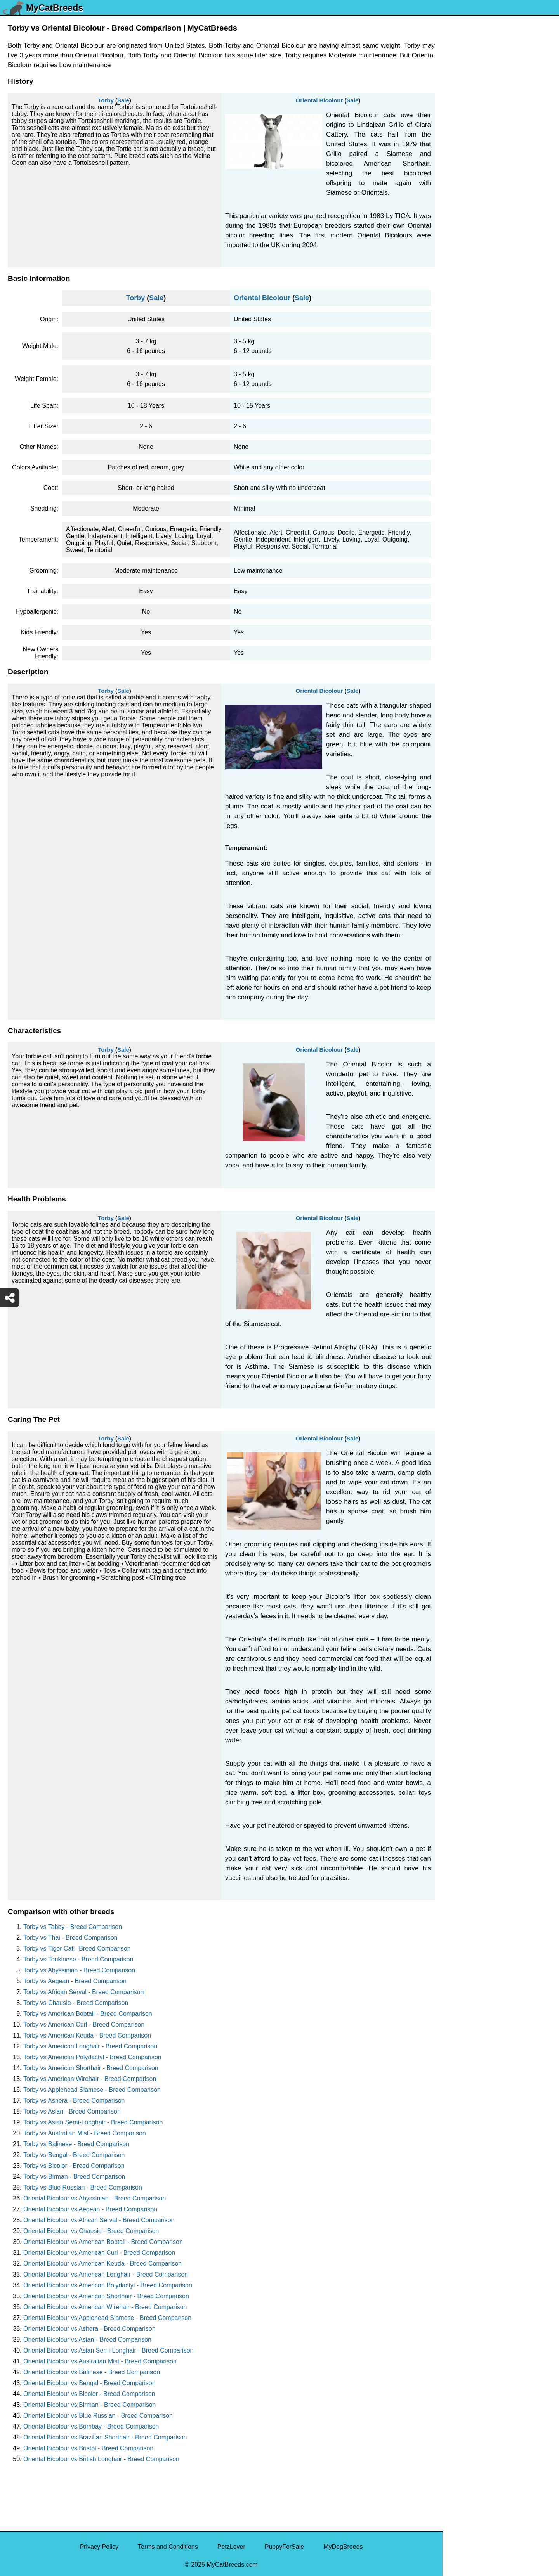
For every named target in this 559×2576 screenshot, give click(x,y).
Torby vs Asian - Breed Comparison (72, 2111)
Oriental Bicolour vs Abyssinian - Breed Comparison (94, 2198)
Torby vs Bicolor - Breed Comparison (74, 2165)
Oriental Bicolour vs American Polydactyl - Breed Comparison (107, 2285)
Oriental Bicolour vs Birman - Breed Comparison (89, 2404)
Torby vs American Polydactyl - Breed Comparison (92, 2057)
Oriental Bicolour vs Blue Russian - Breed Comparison (98, 2415)
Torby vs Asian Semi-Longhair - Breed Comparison (93, 2122)
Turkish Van (464, 209)
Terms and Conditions (168, 2546)
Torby (106, 100)
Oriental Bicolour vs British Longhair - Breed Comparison (101, 2459)
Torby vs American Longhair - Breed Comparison (90, 2046)
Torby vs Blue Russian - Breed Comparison (82, 2187)
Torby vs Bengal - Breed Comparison (74, 2155)
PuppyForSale (284, 2546)
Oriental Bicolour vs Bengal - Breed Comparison (89, 2383)
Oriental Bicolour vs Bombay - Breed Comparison (91, 2426)
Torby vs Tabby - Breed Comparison (72, 1926)
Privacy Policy (99, 2546)
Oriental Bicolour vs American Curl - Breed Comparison (99, 2252)
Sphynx (458, 405)
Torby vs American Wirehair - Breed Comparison (89, 2079)
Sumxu (457, 372)
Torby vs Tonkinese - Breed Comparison (78, 1959)
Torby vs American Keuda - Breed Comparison (87, 2035)
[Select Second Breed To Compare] (501, 58)
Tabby (456, 356)
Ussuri (456, 161)
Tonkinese (462, 307)
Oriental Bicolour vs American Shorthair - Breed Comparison (106, 2296)
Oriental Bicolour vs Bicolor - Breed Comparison (89, 2394)
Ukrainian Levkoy (471, 177)
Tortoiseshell (465, 275)
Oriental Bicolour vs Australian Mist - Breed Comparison (100, 2361)
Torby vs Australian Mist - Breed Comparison (84, 2133)
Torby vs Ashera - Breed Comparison (74, 2100)
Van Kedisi (462, 128)
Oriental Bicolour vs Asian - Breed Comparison (87, 2339)
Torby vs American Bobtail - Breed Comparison (87, 2013)
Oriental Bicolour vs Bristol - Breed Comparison (88, 2448)
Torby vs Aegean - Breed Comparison (75, 1981)
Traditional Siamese (475, 242)
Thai (454, 340)
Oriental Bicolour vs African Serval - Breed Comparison (99, 2220)
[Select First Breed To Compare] (501, 42)
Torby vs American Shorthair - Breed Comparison (90, 2068)
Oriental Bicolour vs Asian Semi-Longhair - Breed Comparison (108, 2350)
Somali (457, 421)
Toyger (457, 258)
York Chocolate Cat (474, 112)
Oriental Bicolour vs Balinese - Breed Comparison (91, 2372)
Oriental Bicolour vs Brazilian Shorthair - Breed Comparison (105, 2437)
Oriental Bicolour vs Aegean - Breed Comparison (90, 2209)
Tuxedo (458, 193)
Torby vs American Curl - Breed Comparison (83, 2024)
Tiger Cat (460, 323)
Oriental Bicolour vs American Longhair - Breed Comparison (105, 2274)
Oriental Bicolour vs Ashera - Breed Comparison (89, 2328)
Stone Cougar (467, 389)
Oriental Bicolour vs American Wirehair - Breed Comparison (105, 2307)
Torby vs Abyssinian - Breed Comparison (79, 1970)
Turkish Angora (468, 226)
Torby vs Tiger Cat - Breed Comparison (77, 1948)
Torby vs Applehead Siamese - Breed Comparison (92, 2089)
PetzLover (231, 2546)
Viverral (458, 144)
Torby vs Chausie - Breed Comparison (75, 2003)
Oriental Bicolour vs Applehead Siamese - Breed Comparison (107, 2318)
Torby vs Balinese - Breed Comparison (76, 2144)
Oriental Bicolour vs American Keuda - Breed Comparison (102, 2263)
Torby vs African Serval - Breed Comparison (83, 1992)
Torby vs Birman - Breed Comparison (74, 2176)
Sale (123, 100)
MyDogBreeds (343, 2546)
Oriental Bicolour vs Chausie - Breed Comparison (91, 2231)
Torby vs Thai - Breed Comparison (70, 1937)
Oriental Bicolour (319, 100)
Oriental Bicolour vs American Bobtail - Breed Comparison (103, 2241)
